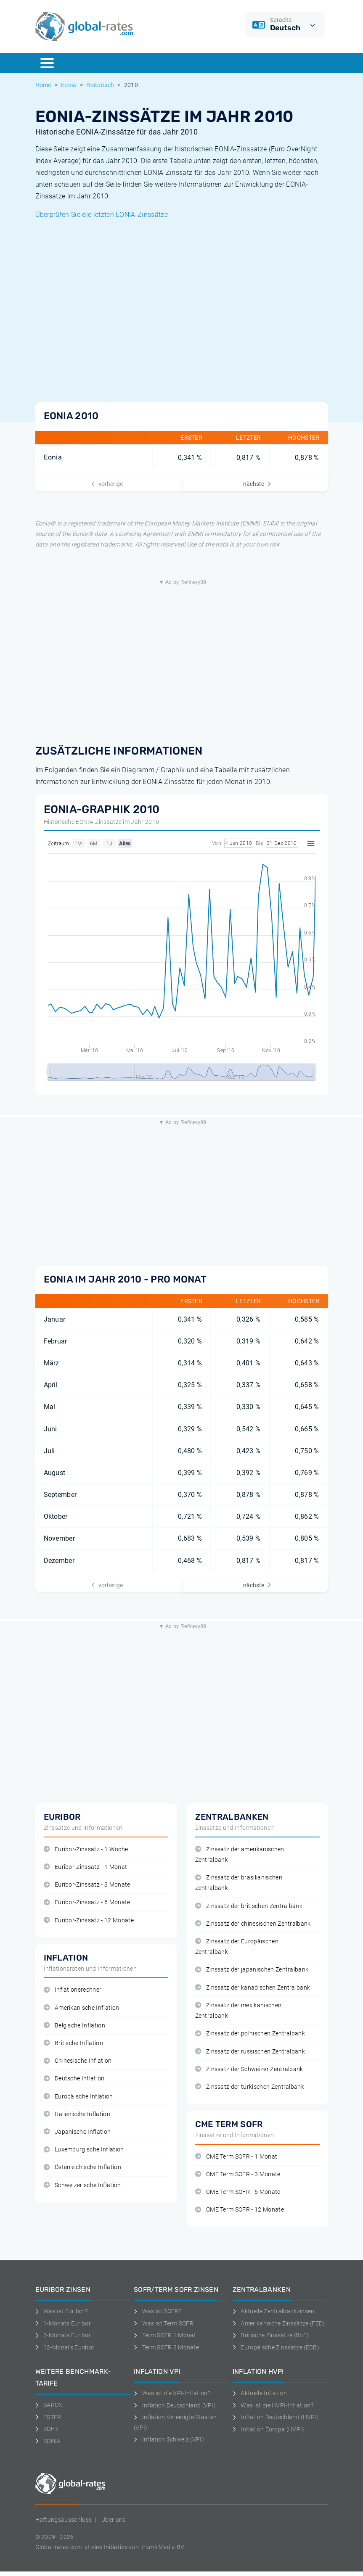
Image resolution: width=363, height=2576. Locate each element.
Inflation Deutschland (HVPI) (276, 2417)
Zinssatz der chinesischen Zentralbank (253, 1923)
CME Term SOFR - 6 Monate (238, 2192)
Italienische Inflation (77, 2114)
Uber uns (113, 2519)
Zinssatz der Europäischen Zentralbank (236, 1947)
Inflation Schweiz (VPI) (169, 2439)
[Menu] (47, 63)
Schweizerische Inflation (82, 2185)
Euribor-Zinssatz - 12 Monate (89, 1920)
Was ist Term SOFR (163, 2323)
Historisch (100, 85)
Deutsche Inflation (74, 2078)
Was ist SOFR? (157, 2311)
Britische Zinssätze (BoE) (271, 2335)
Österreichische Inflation (82, 2167)
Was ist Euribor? (61, 2311)
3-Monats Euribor (63, 2335)
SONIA (48, 2441)
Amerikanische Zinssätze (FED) (279, 2323)
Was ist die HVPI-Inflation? (273, 2405)
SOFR (46, 2429)
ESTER (48, 2417)
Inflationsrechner (73, 1989)
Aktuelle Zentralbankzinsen (274, 2311)
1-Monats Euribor (63, 2323)
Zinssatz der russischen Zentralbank (250, 2051)
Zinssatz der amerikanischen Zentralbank (239, 1854)
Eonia (69, 85)
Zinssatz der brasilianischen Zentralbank (238, 1883)
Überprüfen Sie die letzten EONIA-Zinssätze (101, 215)
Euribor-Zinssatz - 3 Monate (87, 1884)
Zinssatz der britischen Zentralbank (249, 1906)
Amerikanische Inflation (81, 2007)
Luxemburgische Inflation (84, 2149)
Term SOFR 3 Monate (166, 2347)
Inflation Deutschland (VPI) (175, 2405)
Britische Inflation (73, 2043)
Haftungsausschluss (63, 2519)
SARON (49, 2405)
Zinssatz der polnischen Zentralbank (250, 2033)
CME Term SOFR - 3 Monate (238, 2174)
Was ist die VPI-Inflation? (172, 2393)
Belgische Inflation (74, 2025)
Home (43, 85)
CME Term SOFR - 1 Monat (236, 2156)
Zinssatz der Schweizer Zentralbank (249, 2069)
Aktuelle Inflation (260, 2393)
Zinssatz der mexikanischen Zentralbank (238, 2010)
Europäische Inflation (78, 2096)
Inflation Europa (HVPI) (269, 2429)
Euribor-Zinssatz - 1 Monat (85, 1867)
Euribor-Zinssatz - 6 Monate (87, 1902)
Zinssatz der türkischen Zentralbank (250, 2086)
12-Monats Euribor (65, 2347)
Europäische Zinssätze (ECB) (276, 2347)
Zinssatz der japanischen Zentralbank (252, 1969)
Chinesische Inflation (78, 2060)
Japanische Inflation (77, 2131)
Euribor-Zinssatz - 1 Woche (86, 1849)
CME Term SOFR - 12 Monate (239, 2209)
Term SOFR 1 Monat (165, 2335)
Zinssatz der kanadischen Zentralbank (252, 1987)
